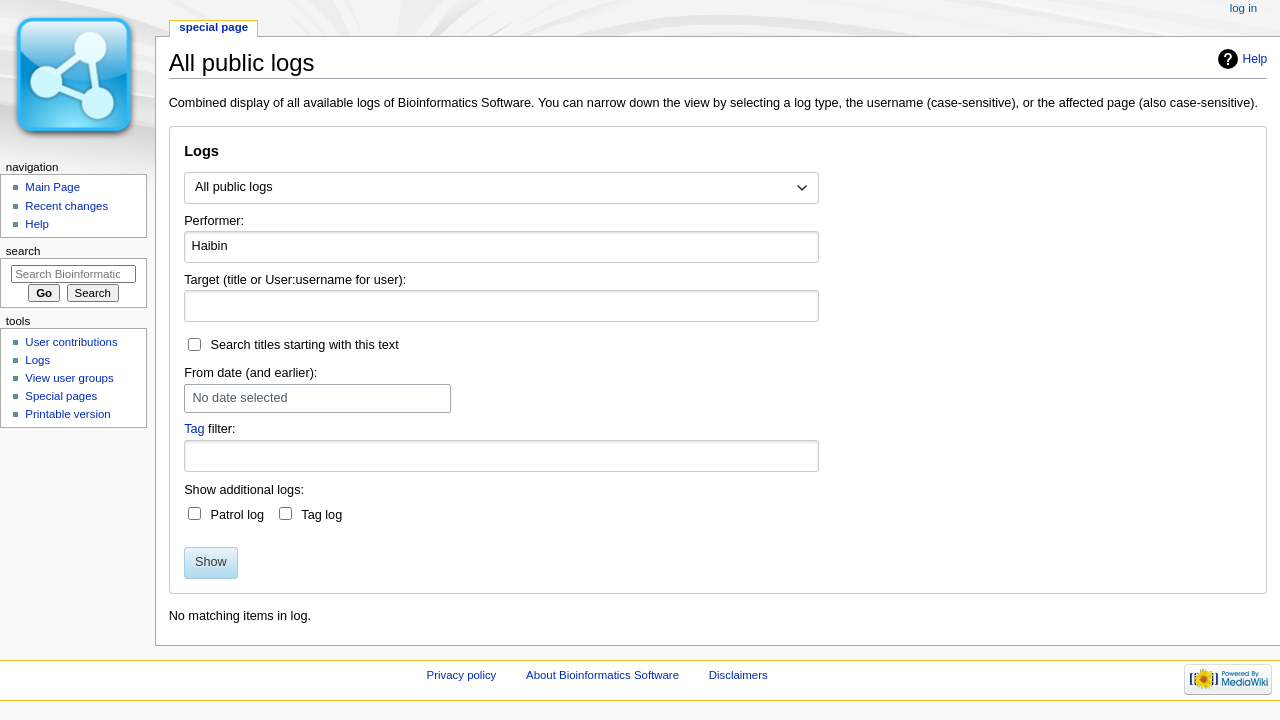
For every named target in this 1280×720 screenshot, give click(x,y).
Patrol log (237, 515)
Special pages (61, 396)
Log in (1243, 8)
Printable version (67, 414)
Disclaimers (738, 675)
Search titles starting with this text (304, 345)
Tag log (321, 515)
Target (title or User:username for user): (295, 280)
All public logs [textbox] (234, 187)
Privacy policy (462, 675)
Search (23, 251)
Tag (194, 429)
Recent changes (66, 206)
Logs (37, 360)
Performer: (214, 221)
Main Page (52, 187)
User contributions (71, 342)
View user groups (69, 378)
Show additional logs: (244, 490)
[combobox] (501, 188)
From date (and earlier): (250, 373)
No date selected (239, 398)
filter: (210, 429)
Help (1255, 59)
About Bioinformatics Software (602, 675)
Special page (213, 27)
